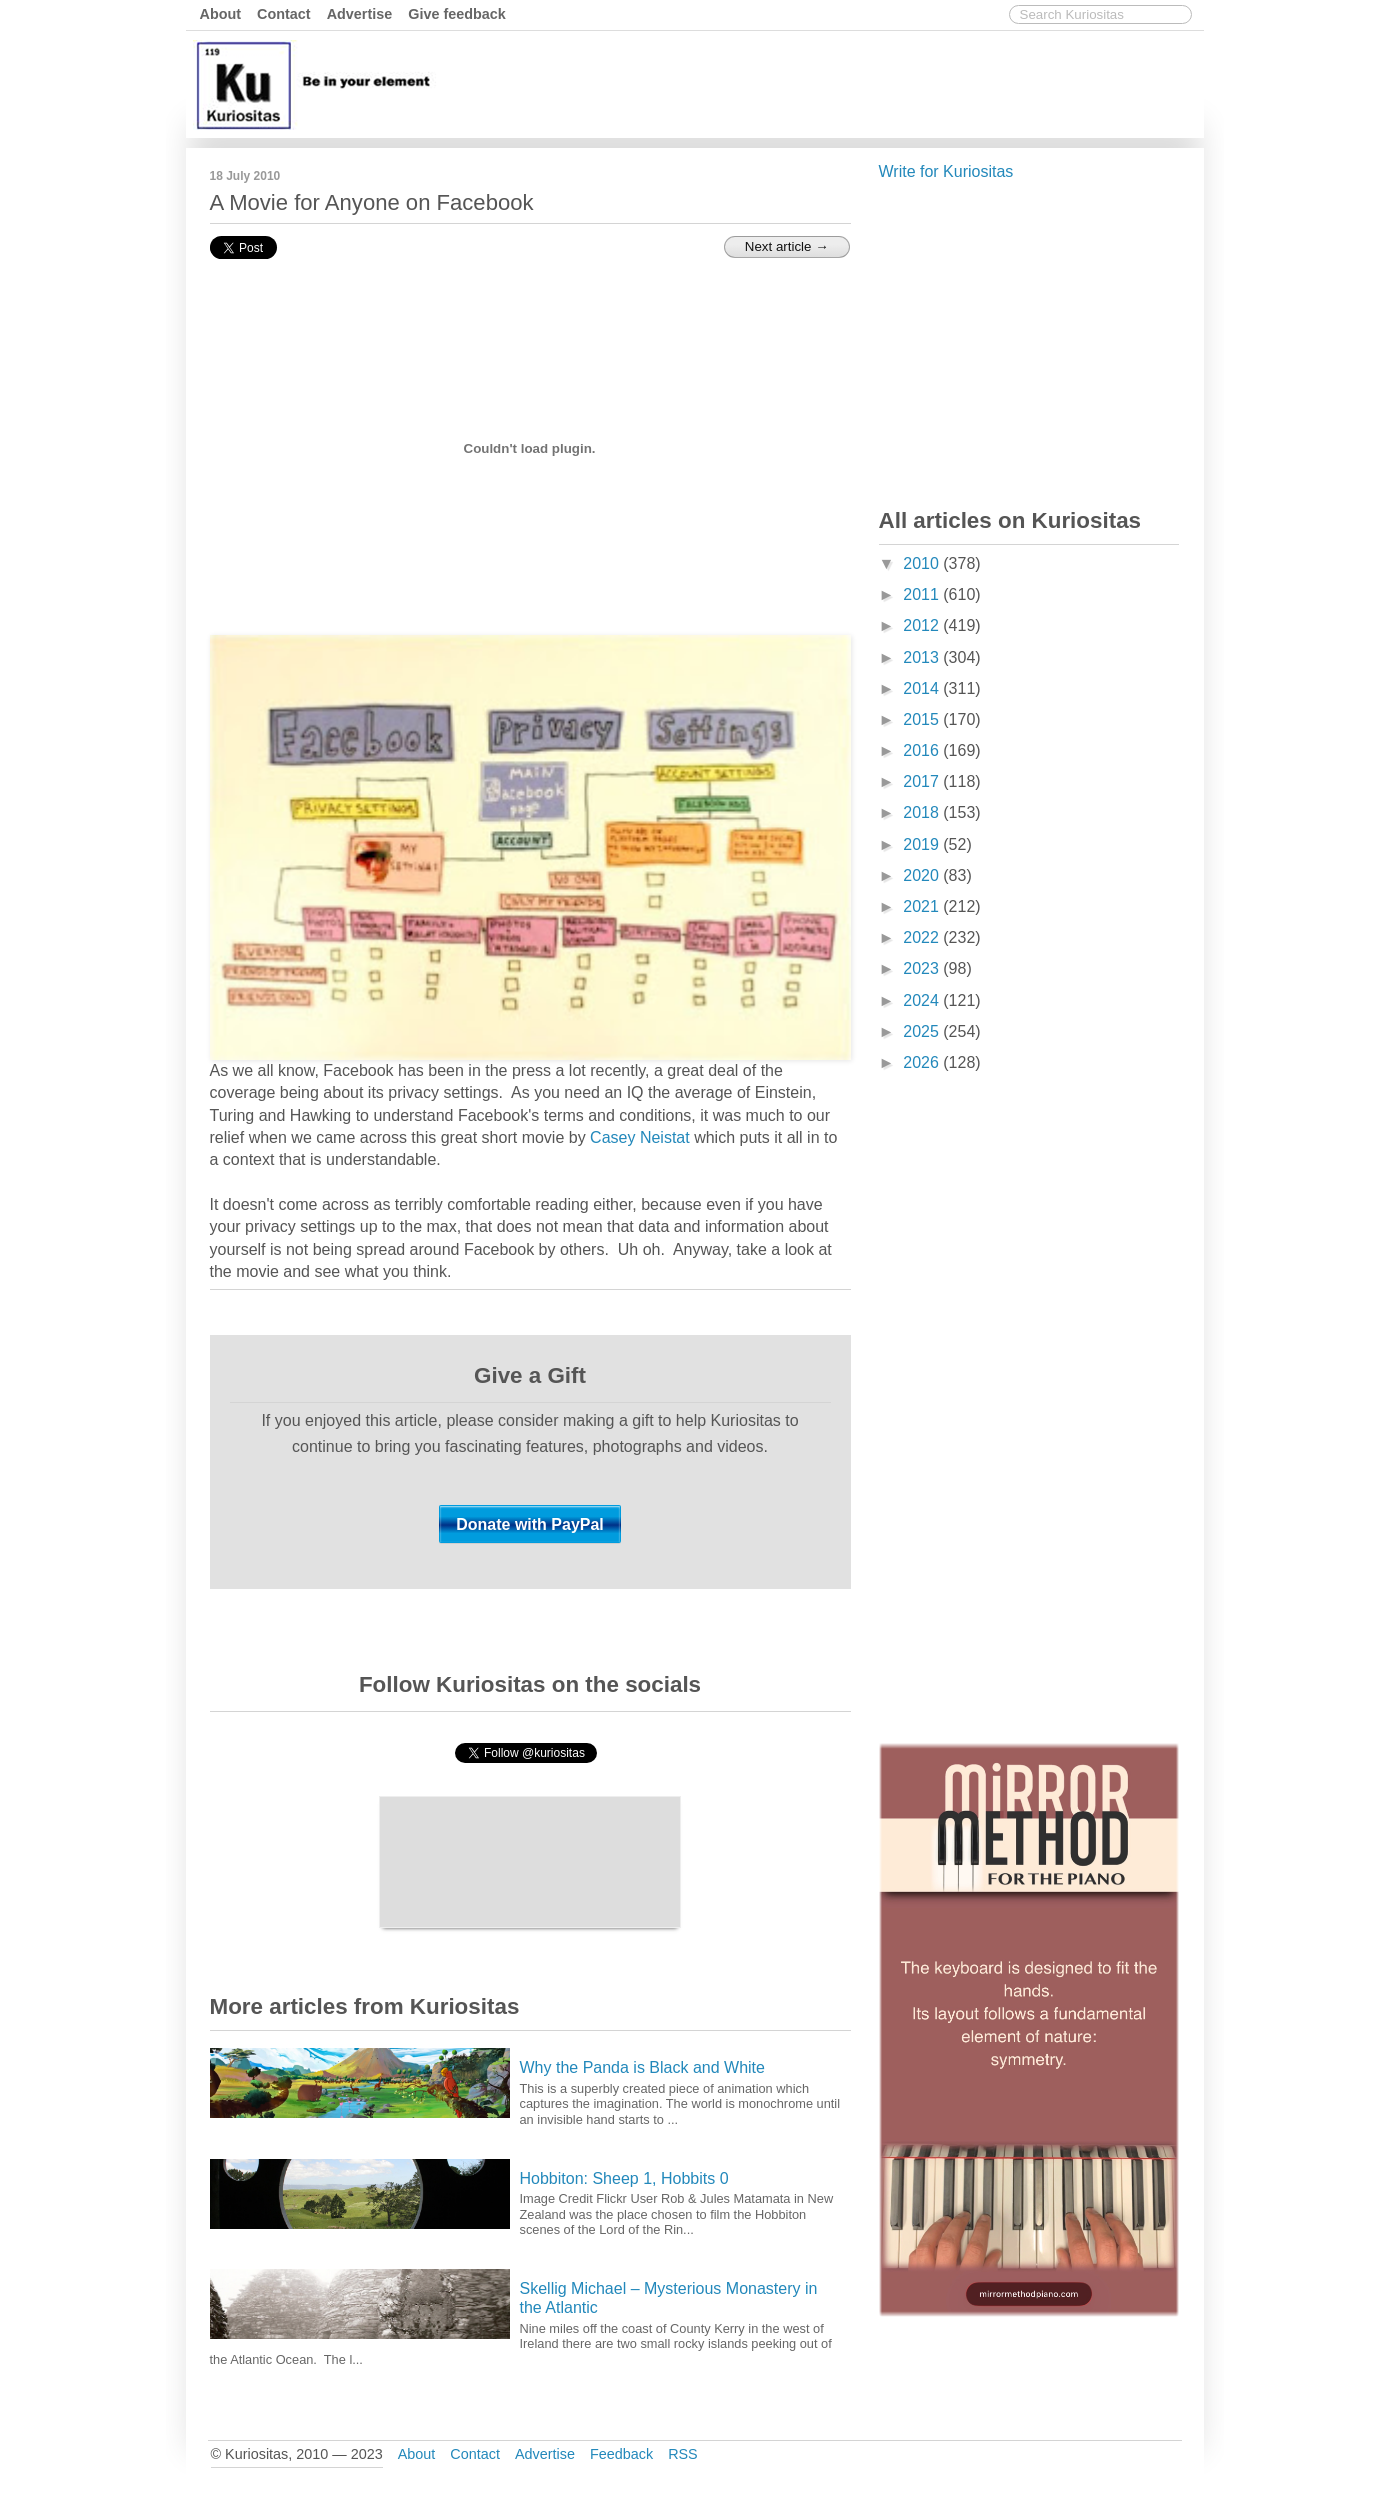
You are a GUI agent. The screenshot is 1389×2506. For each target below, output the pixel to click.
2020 (923, 875)
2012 (923, 625)
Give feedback (457, 14)
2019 (923, 844)
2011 (923, 594)
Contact (284, 14)
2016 (923, 750)
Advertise (360, 14)
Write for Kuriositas (946, 171)
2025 (923, 1031)
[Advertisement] (835, 83)
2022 (923, 937)
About (221, 14)
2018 (923, 812)
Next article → (787, 246)
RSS (683, 2454)
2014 (923, 688)
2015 (923, 719)
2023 (923, 968)
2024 (923, 1000)
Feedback (621, 2454)
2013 (923, 657)
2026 (923, 1062)
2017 (923, 781)
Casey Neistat (640, 1137)
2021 (923, 906)
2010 (923, 563)
